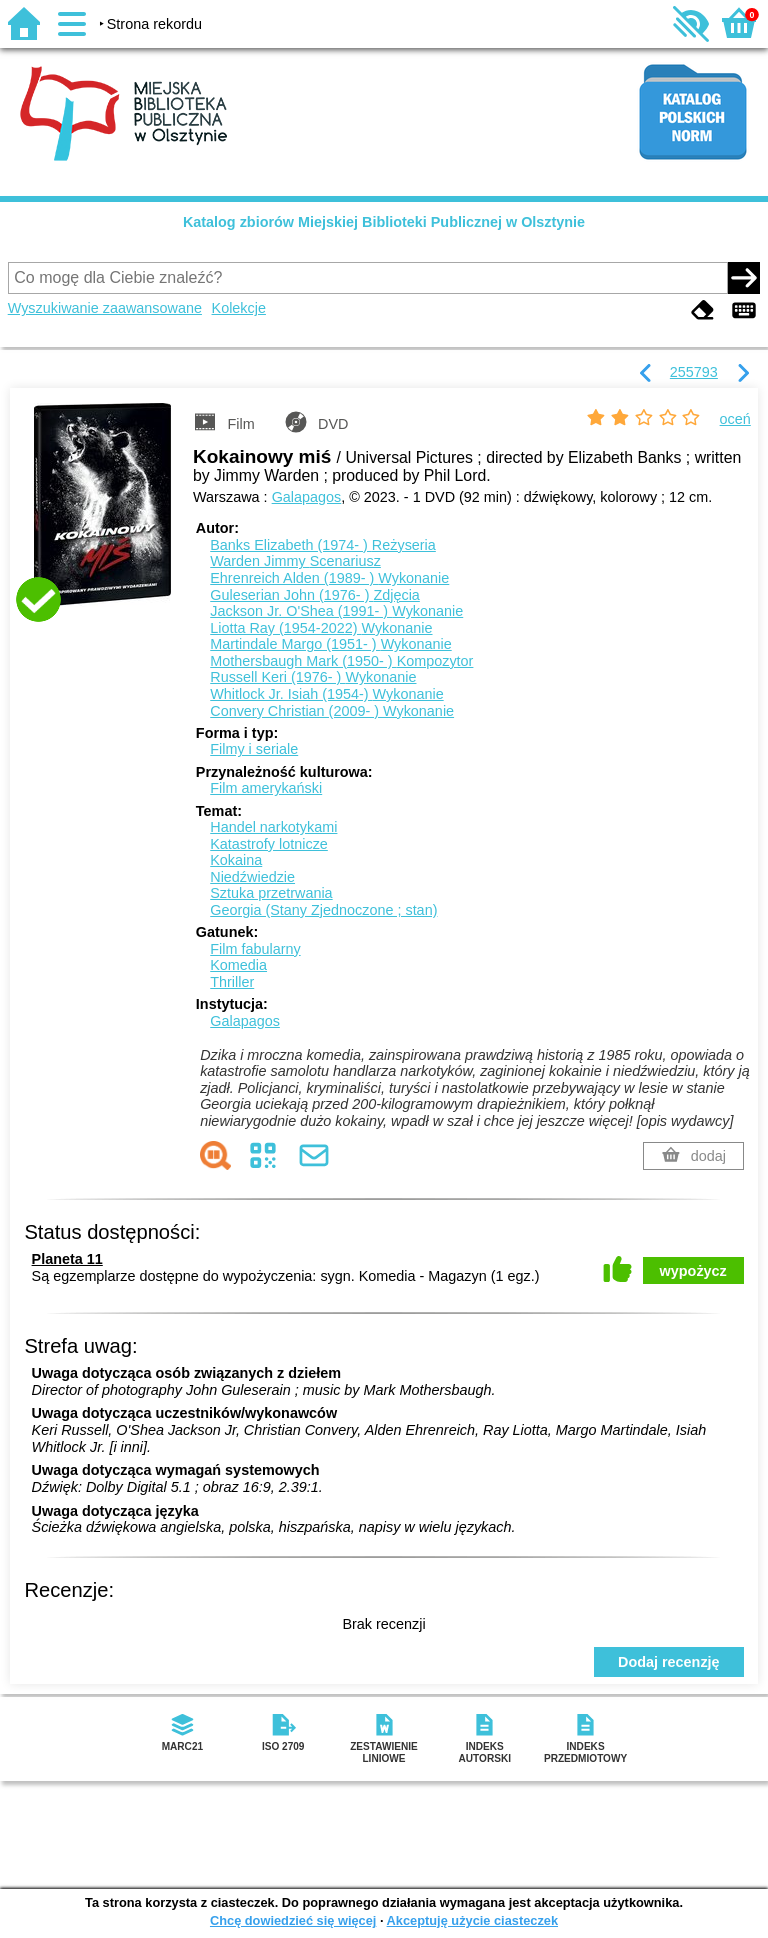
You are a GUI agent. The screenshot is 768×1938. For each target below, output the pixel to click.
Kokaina (236, 860)
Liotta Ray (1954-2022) (321, 628)
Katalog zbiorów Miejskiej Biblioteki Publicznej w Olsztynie (384, 222)
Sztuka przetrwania (271, 893)
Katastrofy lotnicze (269, 844)
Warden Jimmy (295, 561)
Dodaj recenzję (669, 1662)
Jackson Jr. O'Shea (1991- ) (336, 611)
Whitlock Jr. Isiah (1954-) (326, 694)
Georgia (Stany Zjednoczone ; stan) (323, 910)
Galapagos (307, 497)
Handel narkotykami (273, 827)
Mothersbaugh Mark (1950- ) (341, 661)
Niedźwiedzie (252, 877)
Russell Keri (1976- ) (313, 677)
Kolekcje (239, 308)
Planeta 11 (67, 1259)
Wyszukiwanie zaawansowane (105, 308)
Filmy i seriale (254, 749)
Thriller (232, 982)
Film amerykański (266, 788)
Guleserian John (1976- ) (315, 595)
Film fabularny (255, 949)
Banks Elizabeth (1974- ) (323, 545)
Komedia (238, 965)
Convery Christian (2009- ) (332, 711)
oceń (735, 419)
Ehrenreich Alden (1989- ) (329, 578)
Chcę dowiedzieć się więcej (293, 1920)
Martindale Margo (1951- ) (330, 644)
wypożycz (693, 1271)
